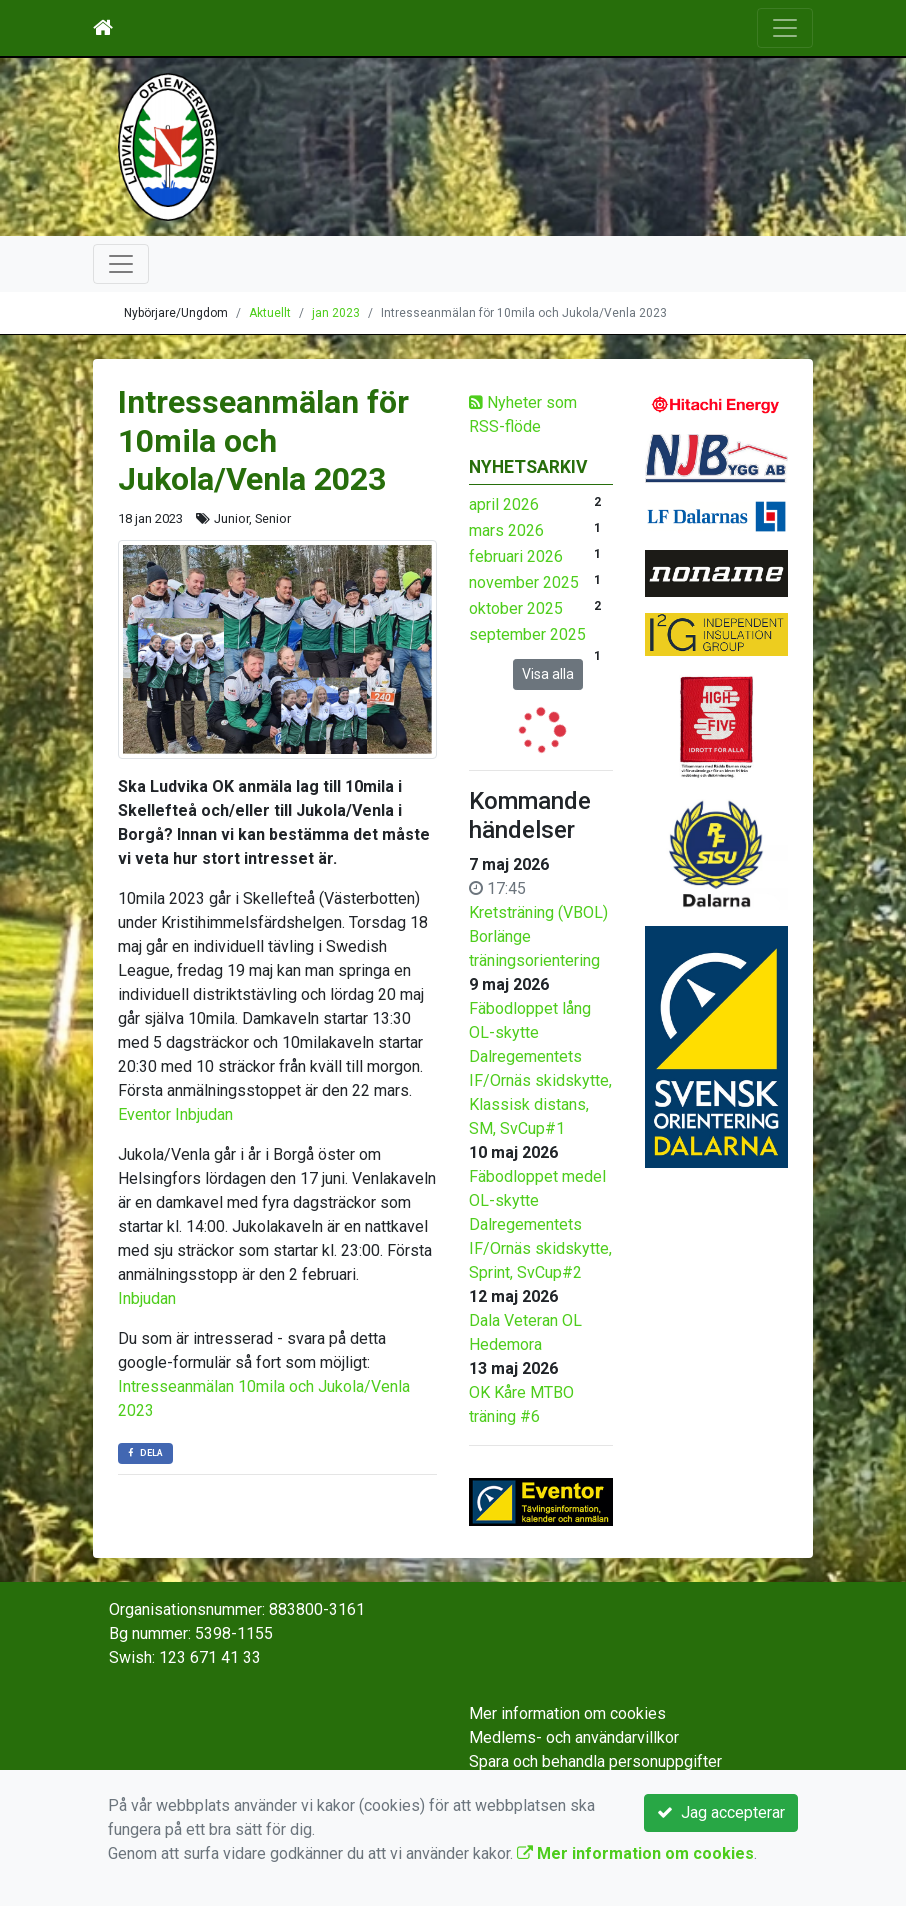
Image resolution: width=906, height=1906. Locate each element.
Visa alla (548, 674)
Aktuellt (270, 313)
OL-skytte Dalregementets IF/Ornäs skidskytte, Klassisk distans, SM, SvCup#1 (540, 1080)
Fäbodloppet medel (537, 1176)
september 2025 (527, 634)
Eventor (144, 1114)
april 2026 (504, 504)
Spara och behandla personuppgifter (595, 1761)
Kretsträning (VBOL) (538, 912)
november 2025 (524, 582)
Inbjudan (204, 1114)
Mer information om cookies (567, 1713)
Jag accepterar (721, 1812)
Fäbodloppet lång (530, 1008)
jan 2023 (336, 313)
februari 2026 (516, 556)
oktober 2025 (516, 608)
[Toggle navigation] (785, 28)
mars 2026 (506, 530)
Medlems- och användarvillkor (574, 1737)
